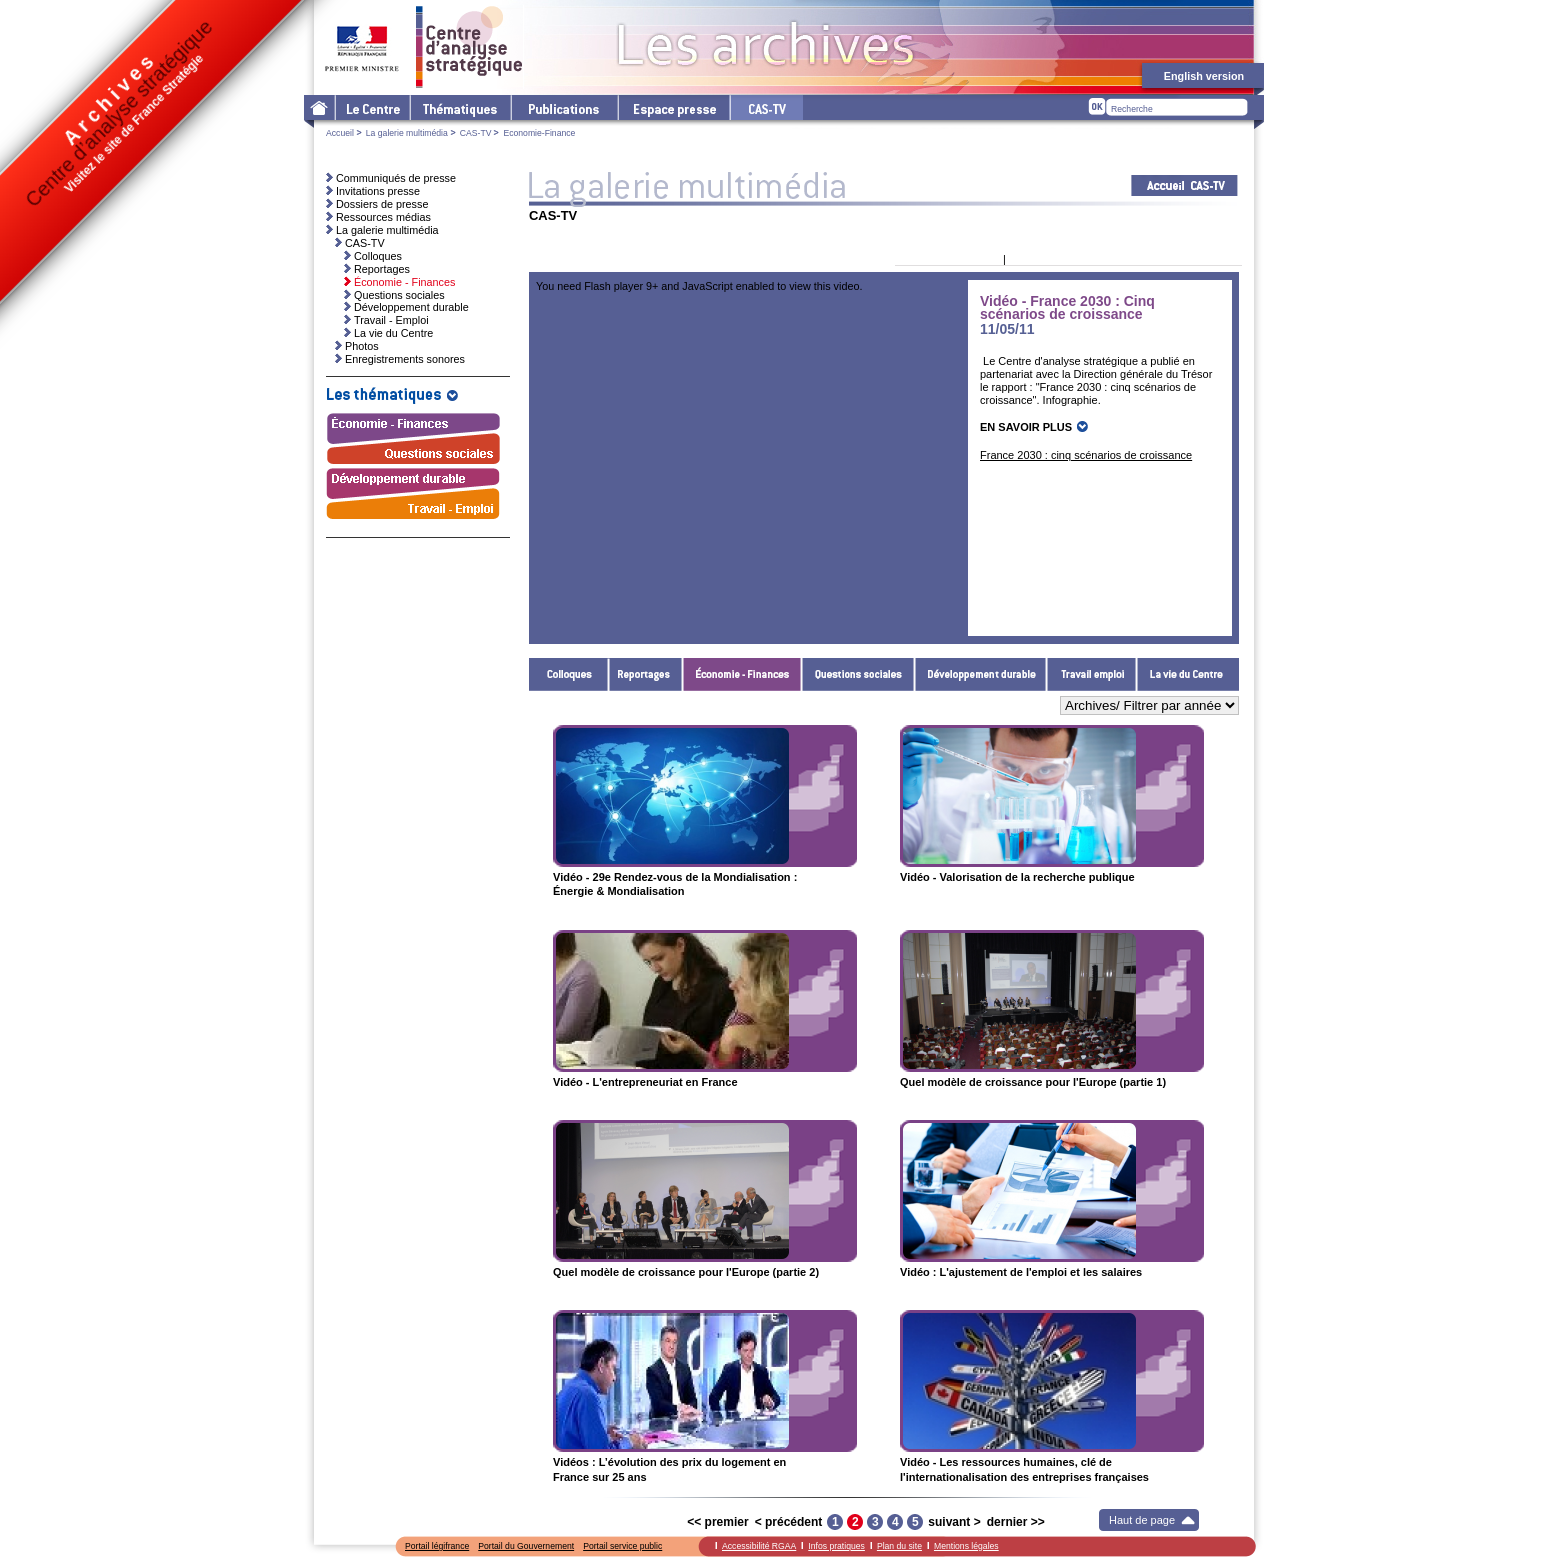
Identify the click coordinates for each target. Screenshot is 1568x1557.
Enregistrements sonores (405, 359)
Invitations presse (378, 191)
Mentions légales (966, 1546)
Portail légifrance (437, 1546)
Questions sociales (858, 674)
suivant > (954, 1522)
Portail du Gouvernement (526, 1546)
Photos (362, 346)
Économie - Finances (742, 674)
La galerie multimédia (407, 133)
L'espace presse (673, 107)
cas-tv (766, 107)
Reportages (646, 674)
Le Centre (371, 107)
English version (1204, 76)
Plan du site (899, 1546)
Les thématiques (459, 107)
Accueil (340, 133)
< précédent (789, 1522)
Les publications (563, 107)
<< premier (717, 1522)
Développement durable (981, 674)
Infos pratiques (836, 1546)
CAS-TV (476, 133)
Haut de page (1142, 1520)
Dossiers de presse (382, 204)
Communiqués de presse (396, 178)
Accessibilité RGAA (759, 1546)
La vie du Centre (1188, 674)
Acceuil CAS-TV (1184, 185)
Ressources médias (383, 217)
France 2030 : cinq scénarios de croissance (1086, 455)
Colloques (569, 674)
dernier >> (1016, 1522)
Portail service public (622, 1546)
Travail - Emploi (1092, 674)
